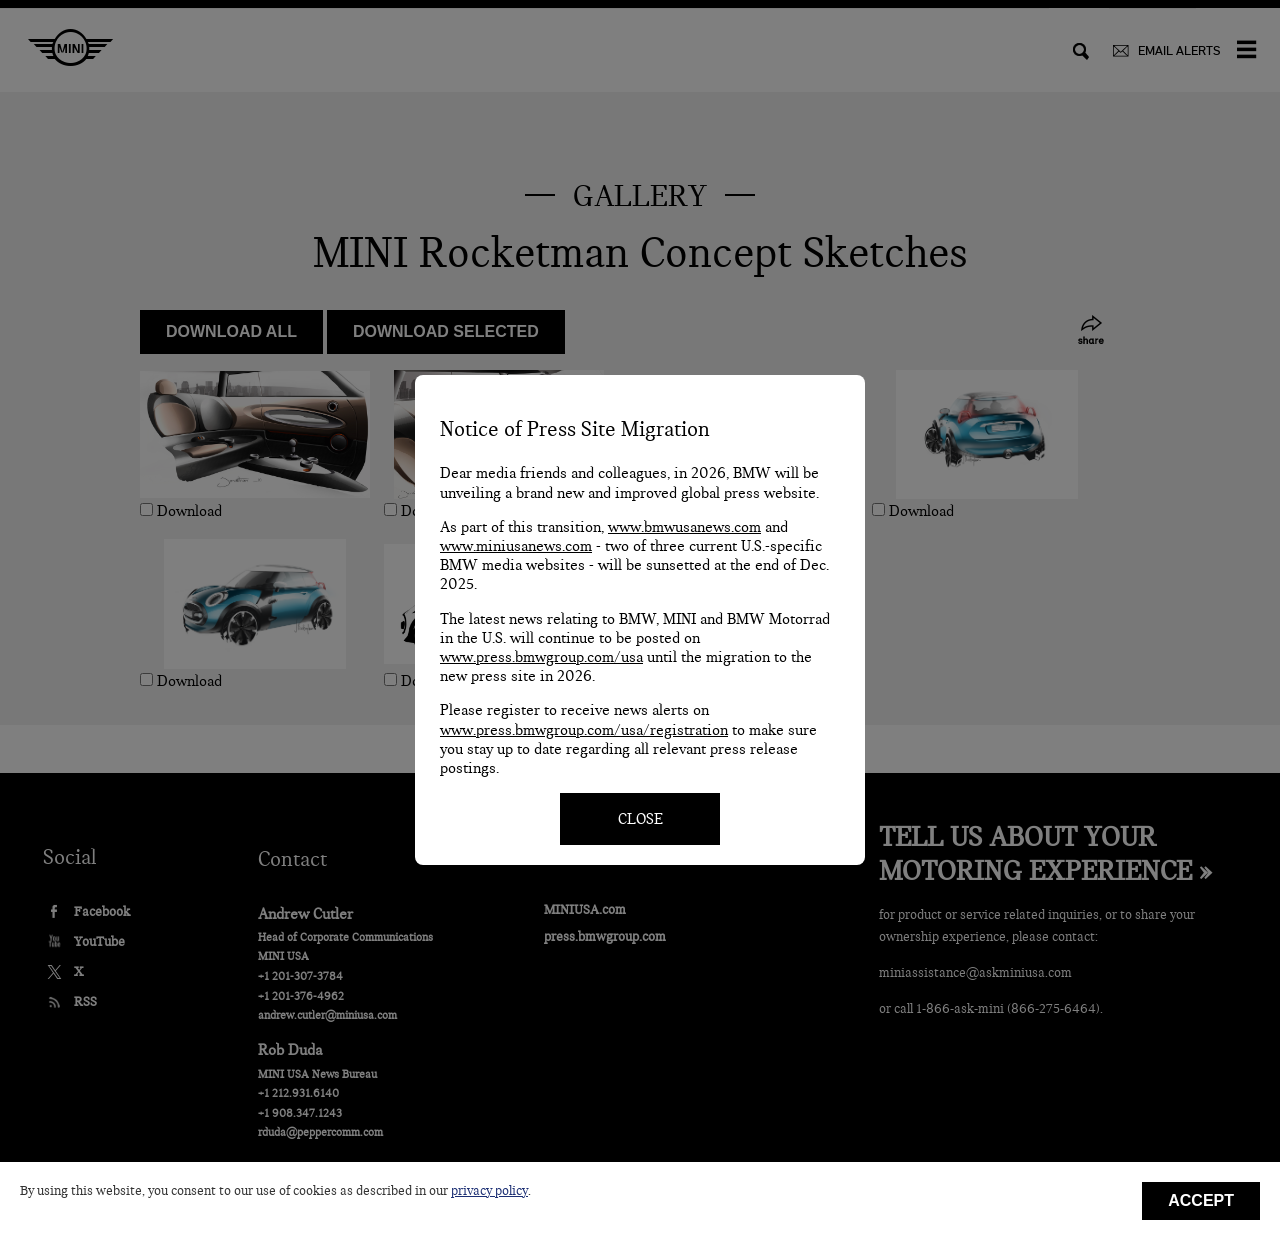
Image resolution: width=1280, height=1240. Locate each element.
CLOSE (640, 819)
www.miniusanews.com (516, 546)
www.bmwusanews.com (684, 527)
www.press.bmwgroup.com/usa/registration (584, 730)
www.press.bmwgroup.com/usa (541, 657)
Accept (1201, 1200)
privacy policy (489, 1191)
